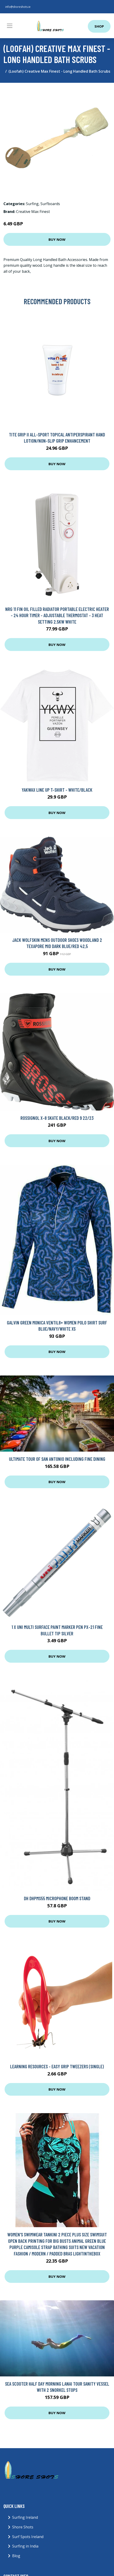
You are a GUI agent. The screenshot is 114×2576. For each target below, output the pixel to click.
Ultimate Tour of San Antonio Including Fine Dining (57, 1459)
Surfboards (50, 203)
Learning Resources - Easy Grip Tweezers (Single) (57, 2066)
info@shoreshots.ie (18, 7)
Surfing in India (25, 2546)
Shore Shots (22, 2527)
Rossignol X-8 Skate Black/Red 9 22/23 (57, 1118)
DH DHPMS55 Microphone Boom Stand (57, 1898)
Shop (99, 26)
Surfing (32, 203)
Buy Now (57, 239)
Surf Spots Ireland (27, 2536)
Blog (16, 2555)
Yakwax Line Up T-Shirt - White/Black (57, 790)
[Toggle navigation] (9, 25)
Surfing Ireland (25, 2517)
